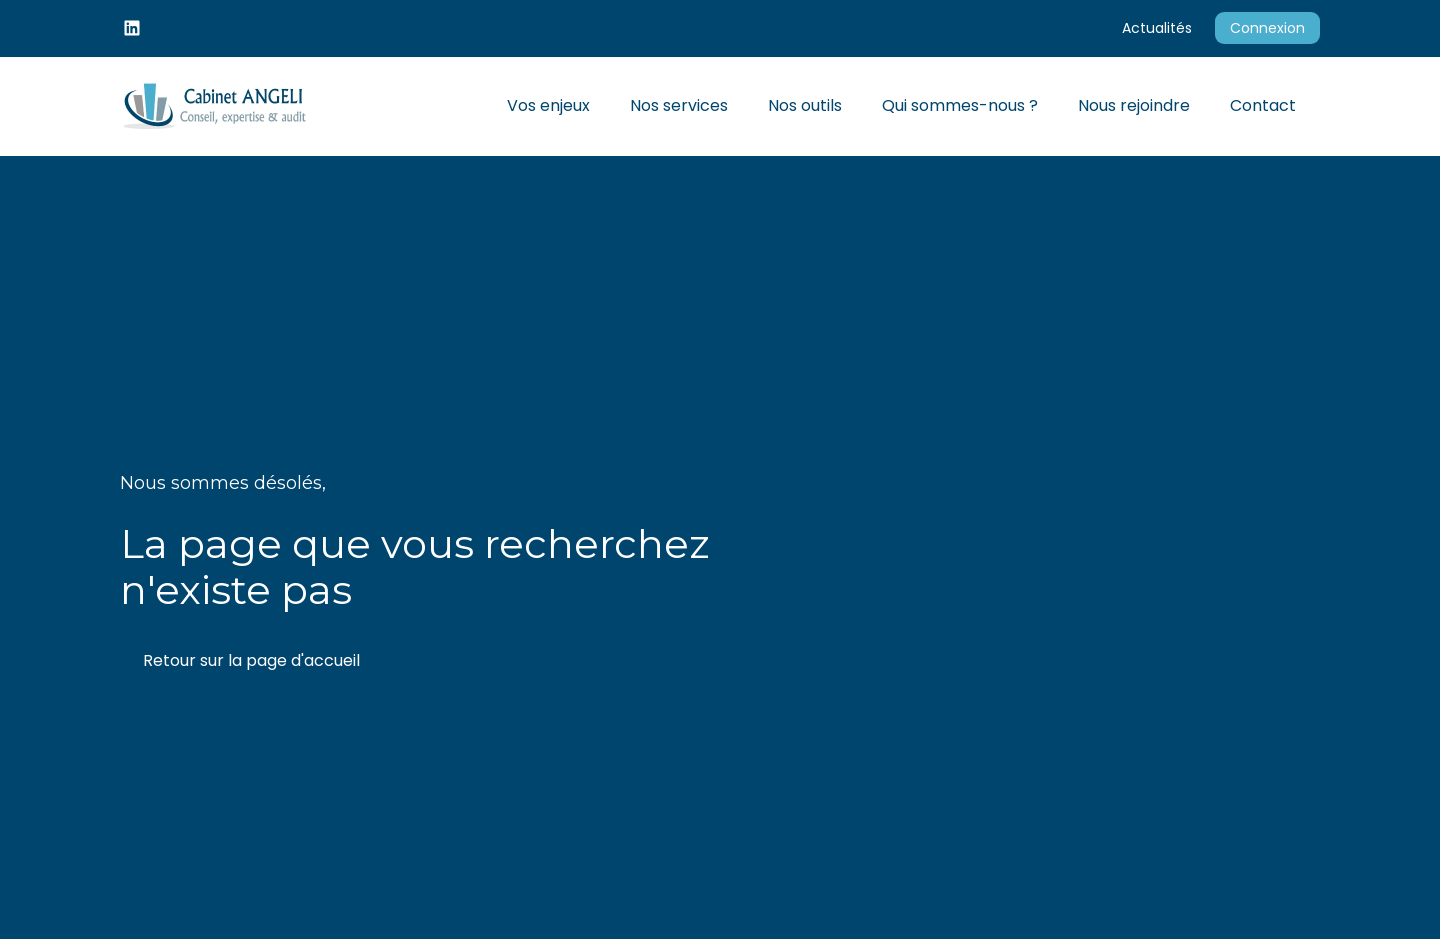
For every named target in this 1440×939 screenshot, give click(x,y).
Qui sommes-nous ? (960, 105)
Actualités (1157, 28)
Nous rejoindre (1134, 105)
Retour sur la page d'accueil (251, 660)
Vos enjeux (548, 105)
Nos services (679, 105)
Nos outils (805, 105)
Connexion (1267, 28)
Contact (1263, 105)
